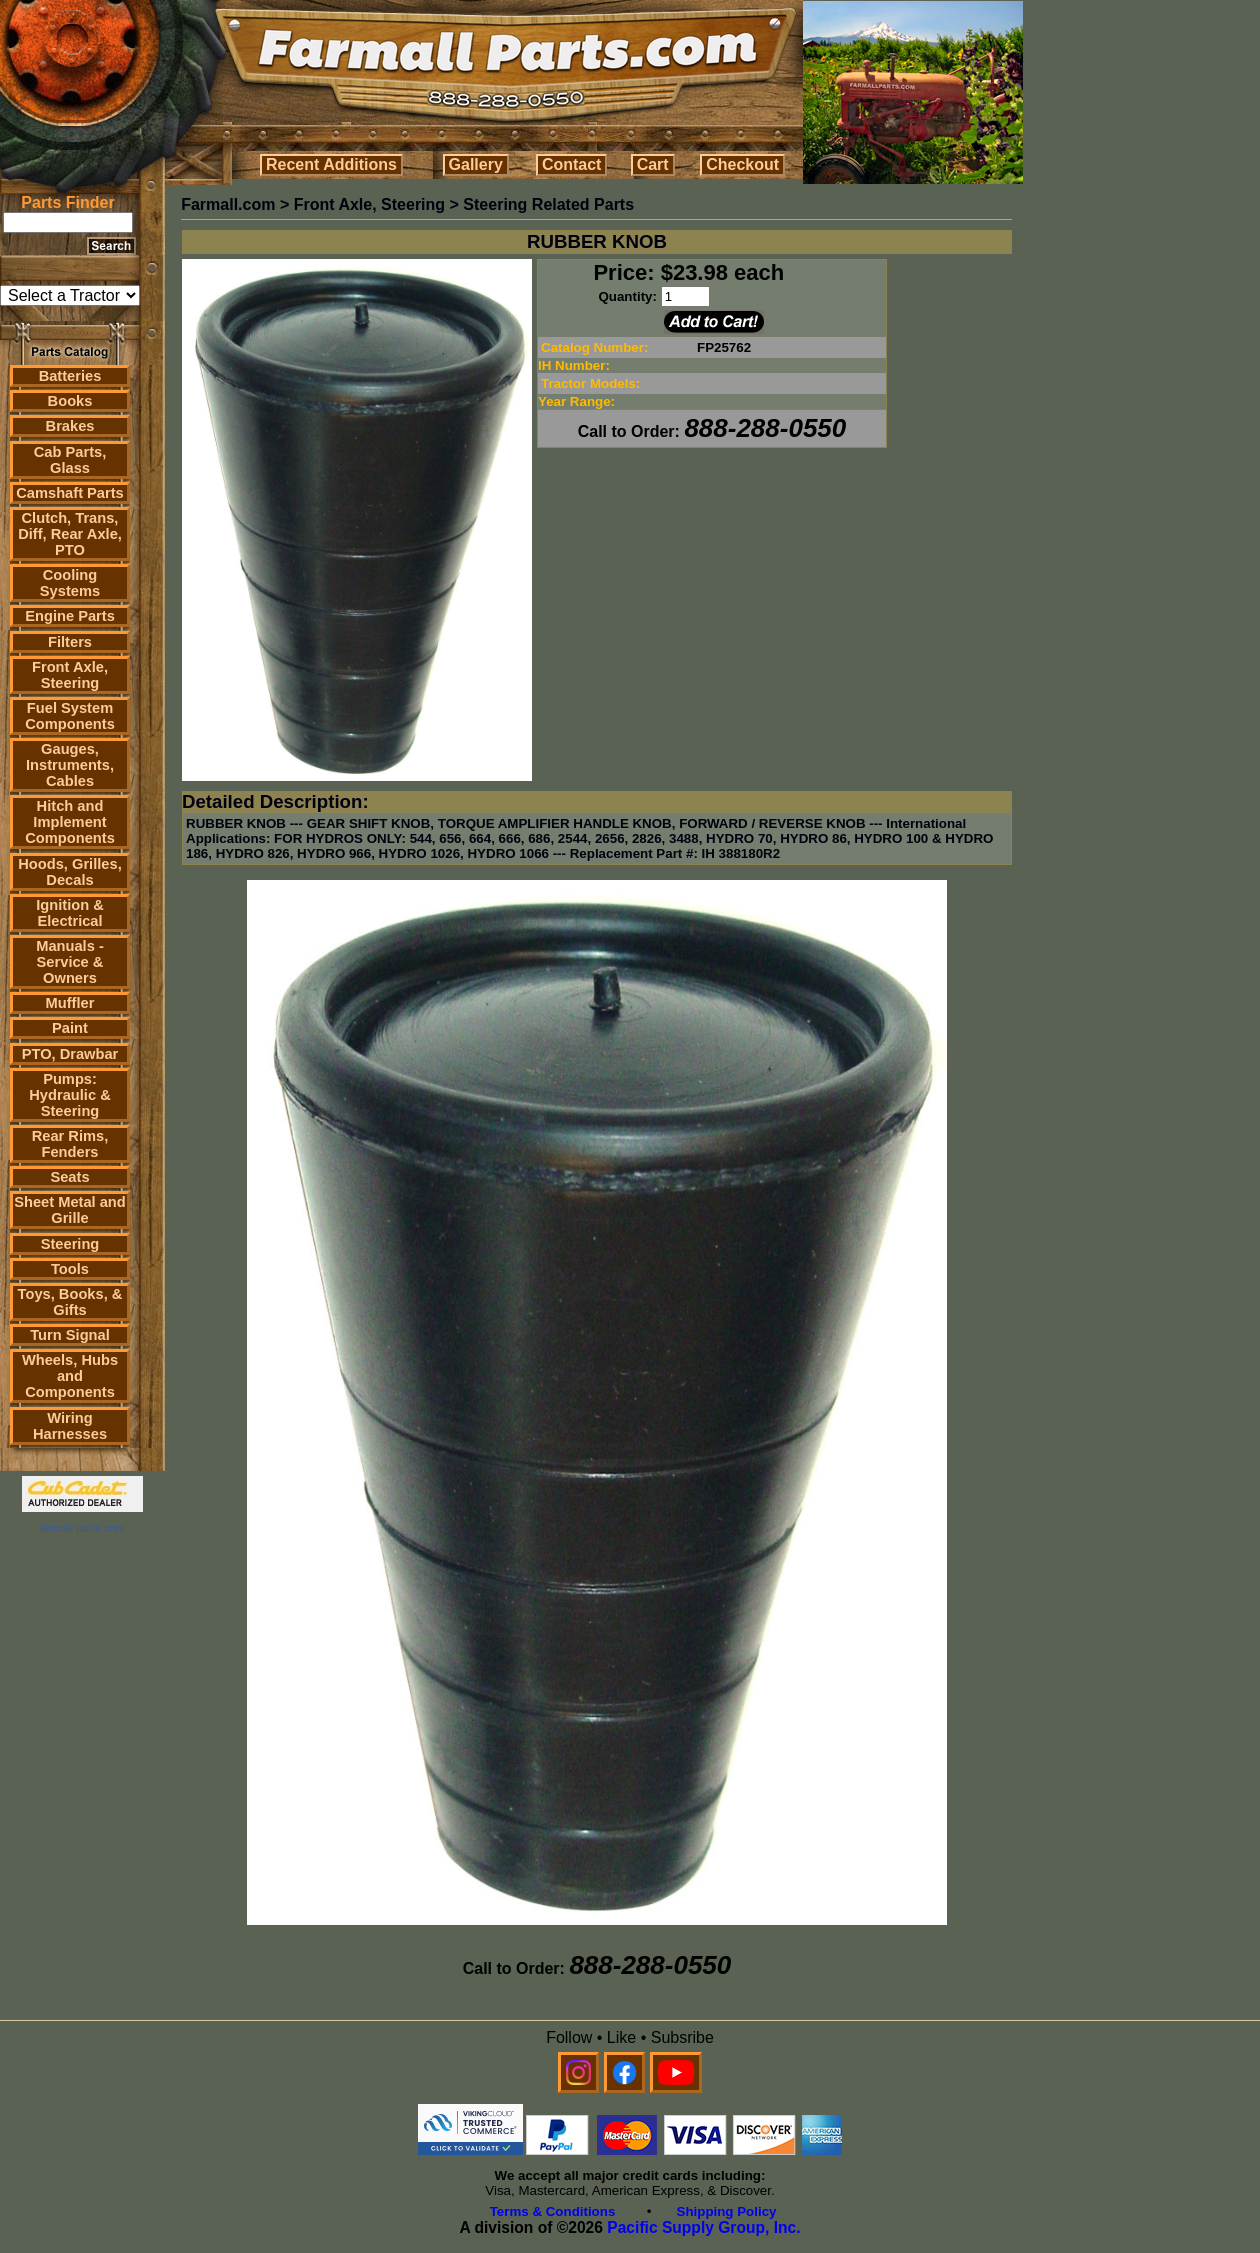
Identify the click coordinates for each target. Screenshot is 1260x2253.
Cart (653, 164)
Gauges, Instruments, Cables (70, 765)
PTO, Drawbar (70, 1054)
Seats (69, 1177)
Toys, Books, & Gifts (70, 1302)
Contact (572, 164)
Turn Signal (70, 1335)
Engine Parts (70, 616)
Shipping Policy (727, 2211)
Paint (70, 1028)
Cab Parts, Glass (70, 460)
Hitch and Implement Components (70, 822)
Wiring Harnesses (70, 1426)
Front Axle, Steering (70, 675)
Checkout (742, 164)
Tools (70, 1269)
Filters (70, 642)
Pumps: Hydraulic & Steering (69, 1095)
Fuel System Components (70, 716)
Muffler (70, 1003)
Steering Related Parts (548, 204)
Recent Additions (331, 164)
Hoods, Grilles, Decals (69, 872)
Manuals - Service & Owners (70, 962)
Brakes (70, 426)
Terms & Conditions (553, 2211)
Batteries (70, 376)
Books (70, 401)
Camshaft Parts (70, 493)
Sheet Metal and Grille (70, 1210)
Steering (70, 1244)
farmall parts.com (82, 1528)
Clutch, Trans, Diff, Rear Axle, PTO (70, 534)
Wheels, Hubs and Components (70, 1376)
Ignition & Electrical (70, 913)
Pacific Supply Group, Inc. (703, 2227)
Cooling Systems (70, 583)
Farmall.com (228, 204)
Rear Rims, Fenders (70, 1144)
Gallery (476, 164)
